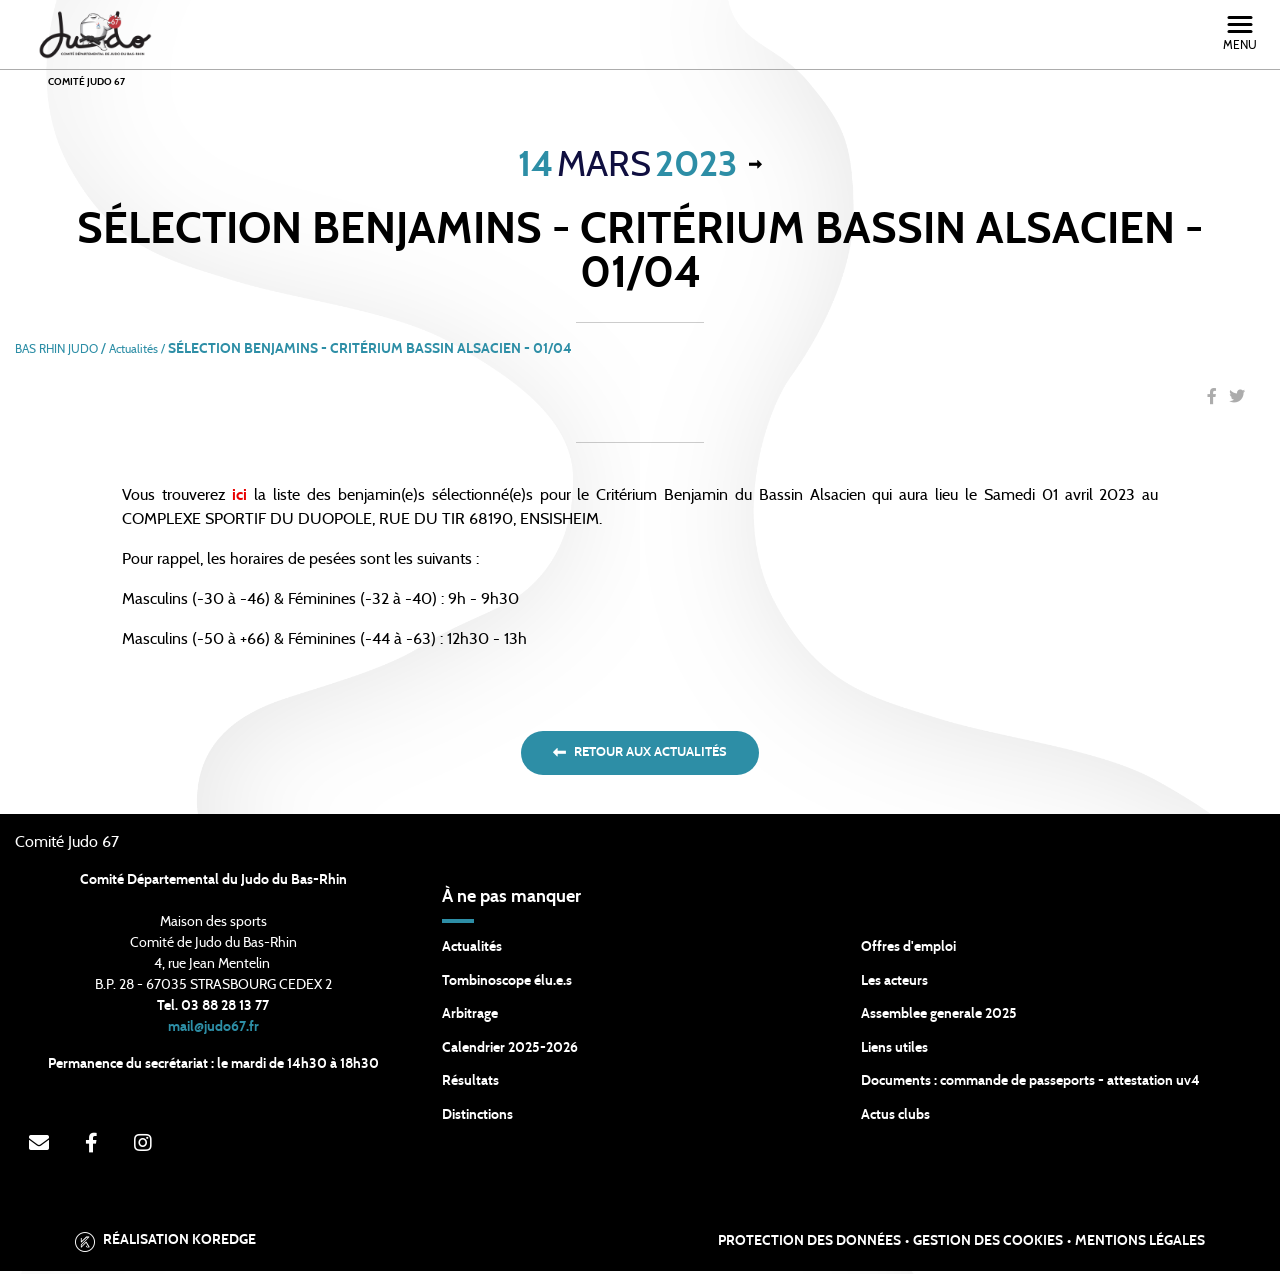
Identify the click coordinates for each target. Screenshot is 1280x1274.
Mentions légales (1140, 1244)
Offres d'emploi (908, 950)
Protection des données (809, 1244)
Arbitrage (470, 1017)
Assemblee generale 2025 (939, 1017)
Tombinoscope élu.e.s (507, 984)
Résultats (470, 1084)
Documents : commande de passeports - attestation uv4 (1030, 1084)
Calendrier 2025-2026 (510, 1051)
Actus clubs (895, 1118)
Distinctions (477, 1118)
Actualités (472, 950)
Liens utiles (894, 1051)
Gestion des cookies (988, 1244)
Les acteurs (894, 984)
